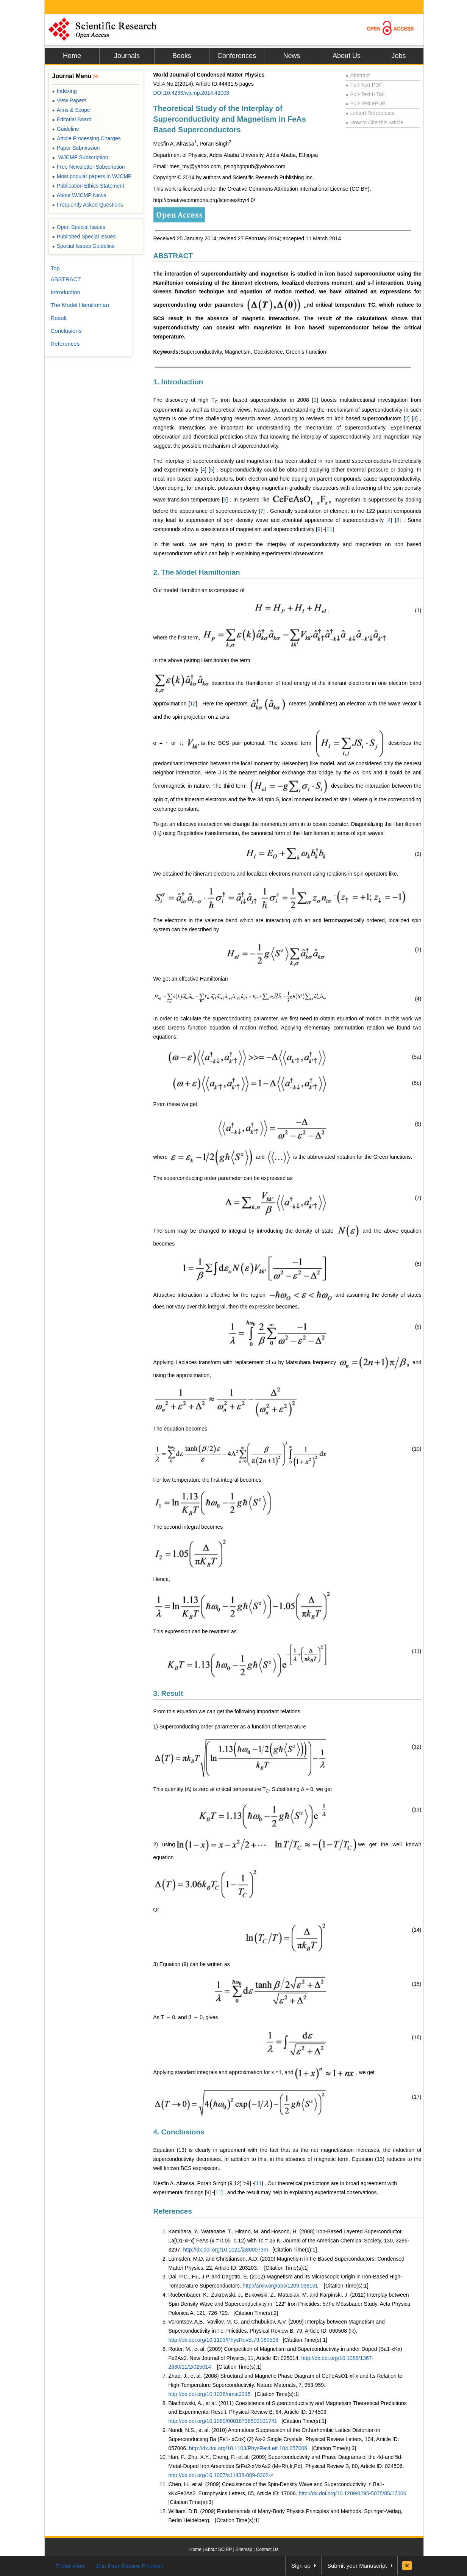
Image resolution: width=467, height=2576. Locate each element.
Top (55, 268)
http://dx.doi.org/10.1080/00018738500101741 (223, 2421)
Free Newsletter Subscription (88, 167)
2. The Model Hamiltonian (196, 572)
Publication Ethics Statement (88, 186)
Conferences (236, 56)
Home (72, 56)
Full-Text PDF (364, 85)
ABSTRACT (173, 256)
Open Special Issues (79, 227)
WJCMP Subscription (80, 157)
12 (193, 703)
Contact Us (267, 2549)
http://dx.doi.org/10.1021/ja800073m (225, 2250)
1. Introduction (178, 382)
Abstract (358, 75)
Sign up (301, 2565)
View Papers (69, 100)
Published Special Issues (84, 236)
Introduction (65, 292)
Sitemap (244, 2549)
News (291, 56)
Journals (127, 56)
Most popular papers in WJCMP (92, 176)
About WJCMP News (79, 195)
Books (181, 56)
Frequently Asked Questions (87, 205)
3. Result (168, 1693)
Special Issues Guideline (83, 246)
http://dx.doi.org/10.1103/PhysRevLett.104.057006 (248, 2448)
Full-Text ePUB (366, 103)
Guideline (65, 129)
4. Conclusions (179, 2132)
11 (329, 529)
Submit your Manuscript (357, 2565)
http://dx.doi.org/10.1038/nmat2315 (210, 2394)
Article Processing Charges (86, 138)
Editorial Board (72, 119)
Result (59, 318)
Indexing (64, 91)
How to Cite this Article (374, 122)
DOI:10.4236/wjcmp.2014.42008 (191, 93)
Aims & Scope (71, 110)
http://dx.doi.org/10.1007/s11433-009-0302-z (221, 2475)
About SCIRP (218, 2549)
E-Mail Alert (70, 2566)
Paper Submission (76, 148)
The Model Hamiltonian (80, 305)
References (172, 2211)
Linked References (370, 113)
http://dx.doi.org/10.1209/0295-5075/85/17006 (352, 2493)
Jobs (398, 56)
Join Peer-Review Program (129, 2566)
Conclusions (66, 330)
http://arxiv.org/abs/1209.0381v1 (280, 2286)
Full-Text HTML (366, 94)
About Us (347, 56)
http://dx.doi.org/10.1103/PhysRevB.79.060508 (223, 2340)
